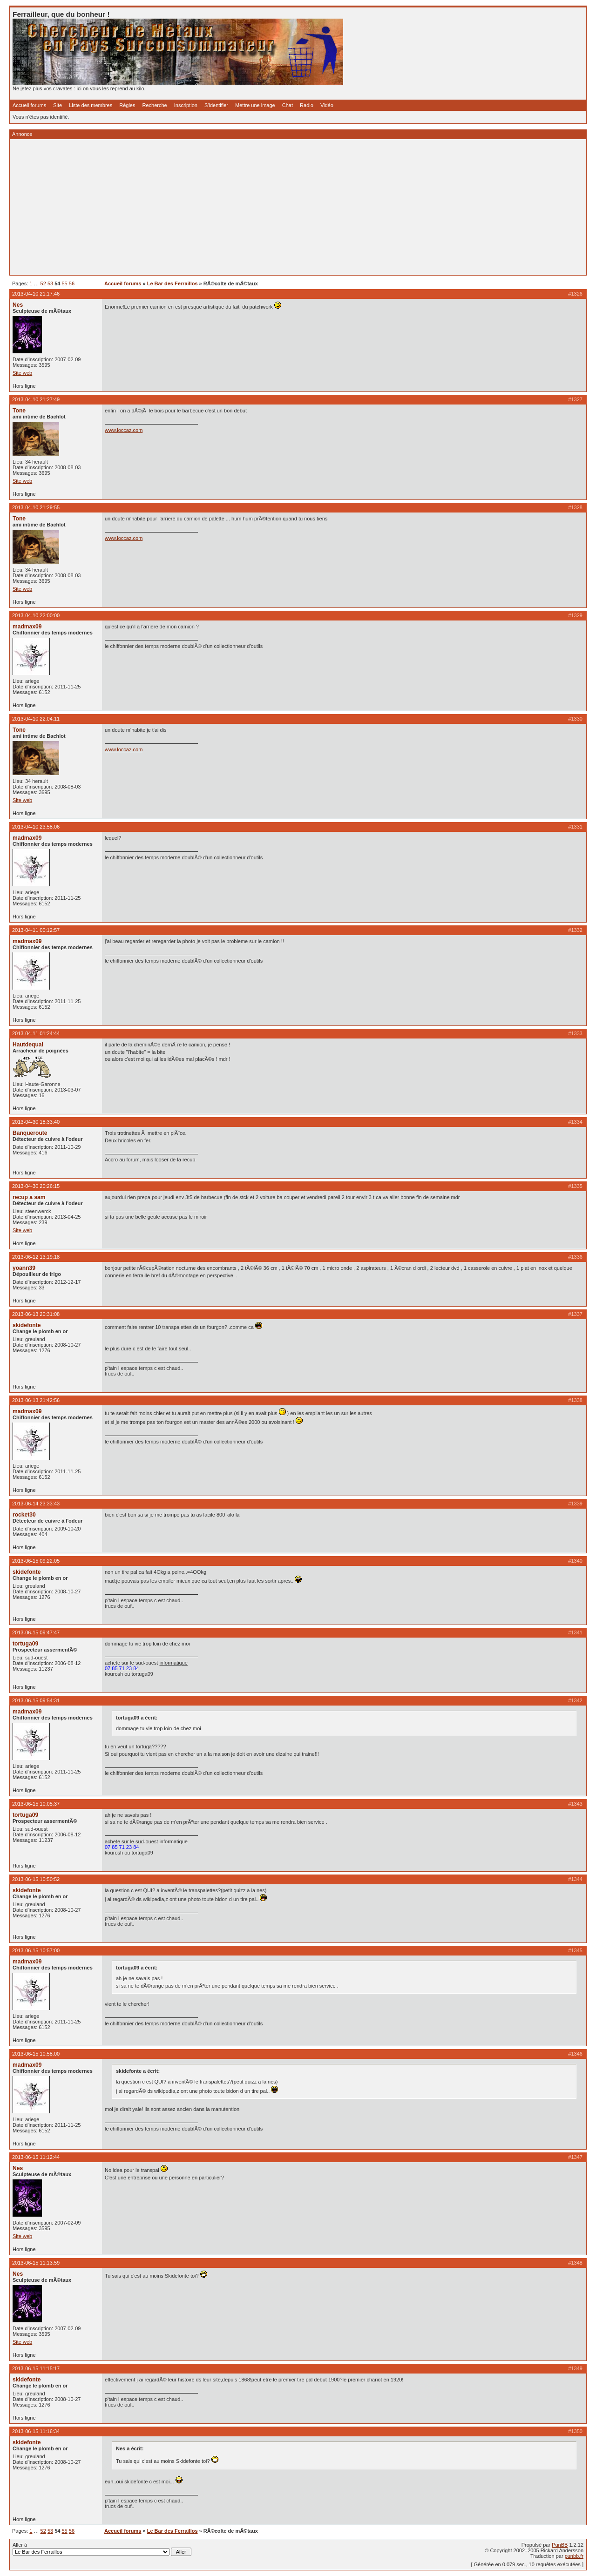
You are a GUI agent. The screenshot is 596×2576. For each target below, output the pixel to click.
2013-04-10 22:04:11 (36, 719)
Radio (306, 105)
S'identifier (216, 105)
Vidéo (326, 105)
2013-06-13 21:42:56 (36, 1400)
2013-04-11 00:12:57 (36, 930)
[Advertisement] (292, 207)
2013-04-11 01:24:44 (36, 1033)
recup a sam (29, 1197)
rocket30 (24, 1514)
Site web (22, 373)
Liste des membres (90, 105)
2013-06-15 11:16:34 (36, 2431)
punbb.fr (574, 2556)
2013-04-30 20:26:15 (36, 1186)
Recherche (154, 105)
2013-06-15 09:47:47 (36, 1632)
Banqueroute (30, 1133)
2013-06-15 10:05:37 (36, 1804)
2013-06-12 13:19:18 (36, 1257)
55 (65, 283)
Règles (127, 105)
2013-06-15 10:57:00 (36, 1950)
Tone (19, 410)
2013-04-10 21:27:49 (36, 399)
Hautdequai (28, 1044)
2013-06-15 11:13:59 (36, 2263)
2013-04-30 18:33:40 (36, 1122)
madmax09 (27, 626)
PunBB (560, 2545)
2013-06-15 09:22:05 (36, 1561)
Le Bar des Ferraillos (172, 283)
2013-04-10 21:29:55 (36, 507)
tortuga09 (25, 1643)
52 (43, 283)
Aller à (102, 2549)
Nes (18, 305)
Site (57, 105)
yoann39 (24, 1268)
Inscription (185, 105)
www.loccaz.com (123, 430)
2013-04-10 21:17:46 (36, 294)
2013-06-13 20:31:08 (36, 1314)
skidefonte (27, 1325)
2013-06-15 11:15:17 (36, 2368)
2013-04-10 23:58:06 (36, 826)
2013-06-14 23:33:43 (36, 1503)
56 (71, 283)
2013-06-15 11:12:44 (36, 2157)
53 (50, 283)
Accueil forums (29, 105)
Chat (287, 105)
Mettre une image (255, 105)
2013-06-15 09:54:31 (36, 1700)
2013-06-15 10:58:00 (36, 2054)
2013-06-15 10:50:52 (36, 1879)
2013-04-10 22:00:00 (36, 615)
